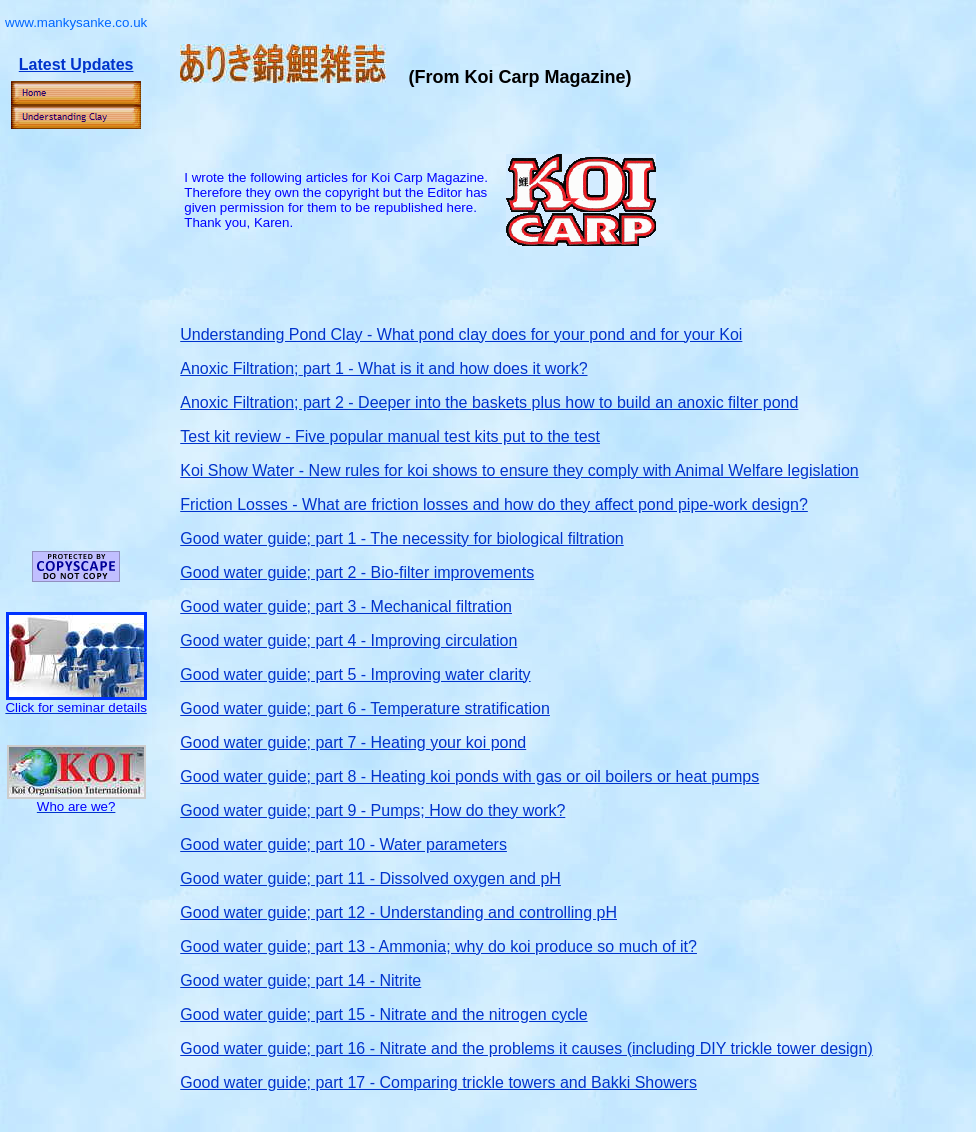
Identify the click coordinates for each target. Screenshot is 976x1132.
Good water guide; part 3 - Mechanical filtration (346, 606)
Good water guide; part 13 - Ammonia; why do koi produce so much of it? (438, 946)
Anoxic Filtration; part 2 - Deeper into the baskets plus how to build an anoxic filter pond (489, 402)
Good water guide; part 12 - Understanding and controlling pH (398, 912)
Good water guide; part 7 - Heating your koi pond (353, 742)
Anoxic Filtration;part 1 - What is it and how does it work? (383, 368)
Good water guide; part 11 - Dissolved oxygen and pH (370, 878)
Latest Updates (76, 64)
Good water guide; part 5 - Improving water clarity (355, 674)
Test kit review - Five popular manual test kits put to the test (390, 436)
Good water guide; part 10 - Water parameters (343, 844)
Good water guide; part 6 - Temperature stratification (365, 708)
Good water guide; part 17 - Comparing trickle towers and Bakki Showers (438, 1082)
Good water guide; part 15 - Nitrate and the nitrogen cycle (383, 1014)
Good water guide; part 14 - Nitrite (300, 980)
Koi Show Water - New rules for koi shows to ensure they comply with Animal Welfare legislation (519, 470)
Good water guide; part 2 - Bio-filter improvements (357, 572)
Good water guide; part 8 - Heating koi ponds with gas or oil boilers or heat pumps (469, 776)
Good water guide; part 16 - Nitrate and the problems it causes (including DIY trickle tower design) (526, 1048)
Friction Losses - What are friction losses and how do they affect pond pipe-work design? (494, 504)
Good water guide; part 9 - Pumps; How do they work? (372, 810)
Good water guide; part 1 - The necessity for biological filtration (402, 538)
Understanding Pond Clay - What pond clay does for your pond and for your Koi (461, 334)
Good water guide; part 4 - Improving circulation (348, 640)
